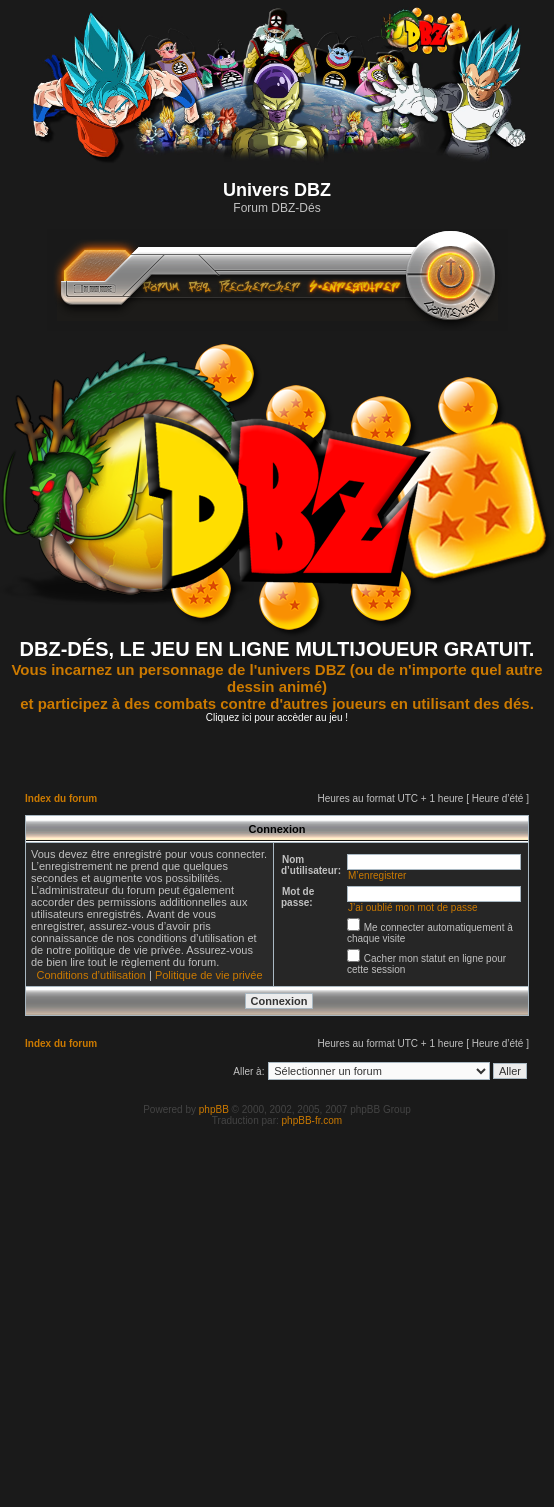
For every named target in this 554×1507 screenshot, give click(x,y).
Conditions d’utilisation (90, 975)
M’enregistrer (377, 875)
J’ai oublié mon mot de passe (413, 907)
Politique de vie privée (209, 975)
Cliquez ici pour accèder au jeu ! (277, 717)
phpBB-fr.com (312, 1120)
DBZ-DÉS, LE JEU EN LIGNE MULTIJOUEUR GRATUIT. (277, 649)
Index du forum (61, 798)
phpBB (214, 1109)
